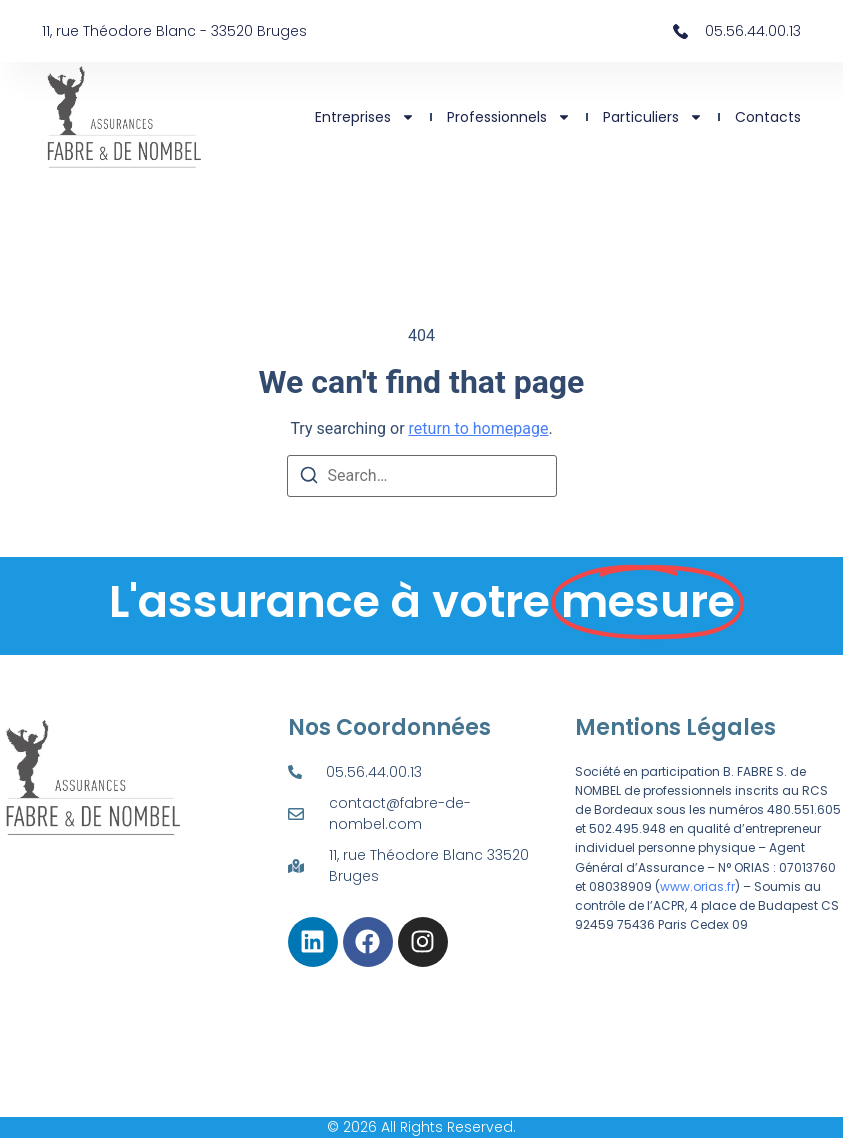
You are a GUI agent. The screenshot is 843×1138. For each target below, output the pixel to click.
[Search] (309, 478)
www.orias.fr (697, 886)
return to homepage (479, 428)
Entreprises (365, 117)
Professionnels (509, 117)
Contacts (768, 117)
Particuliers (653, 117)
